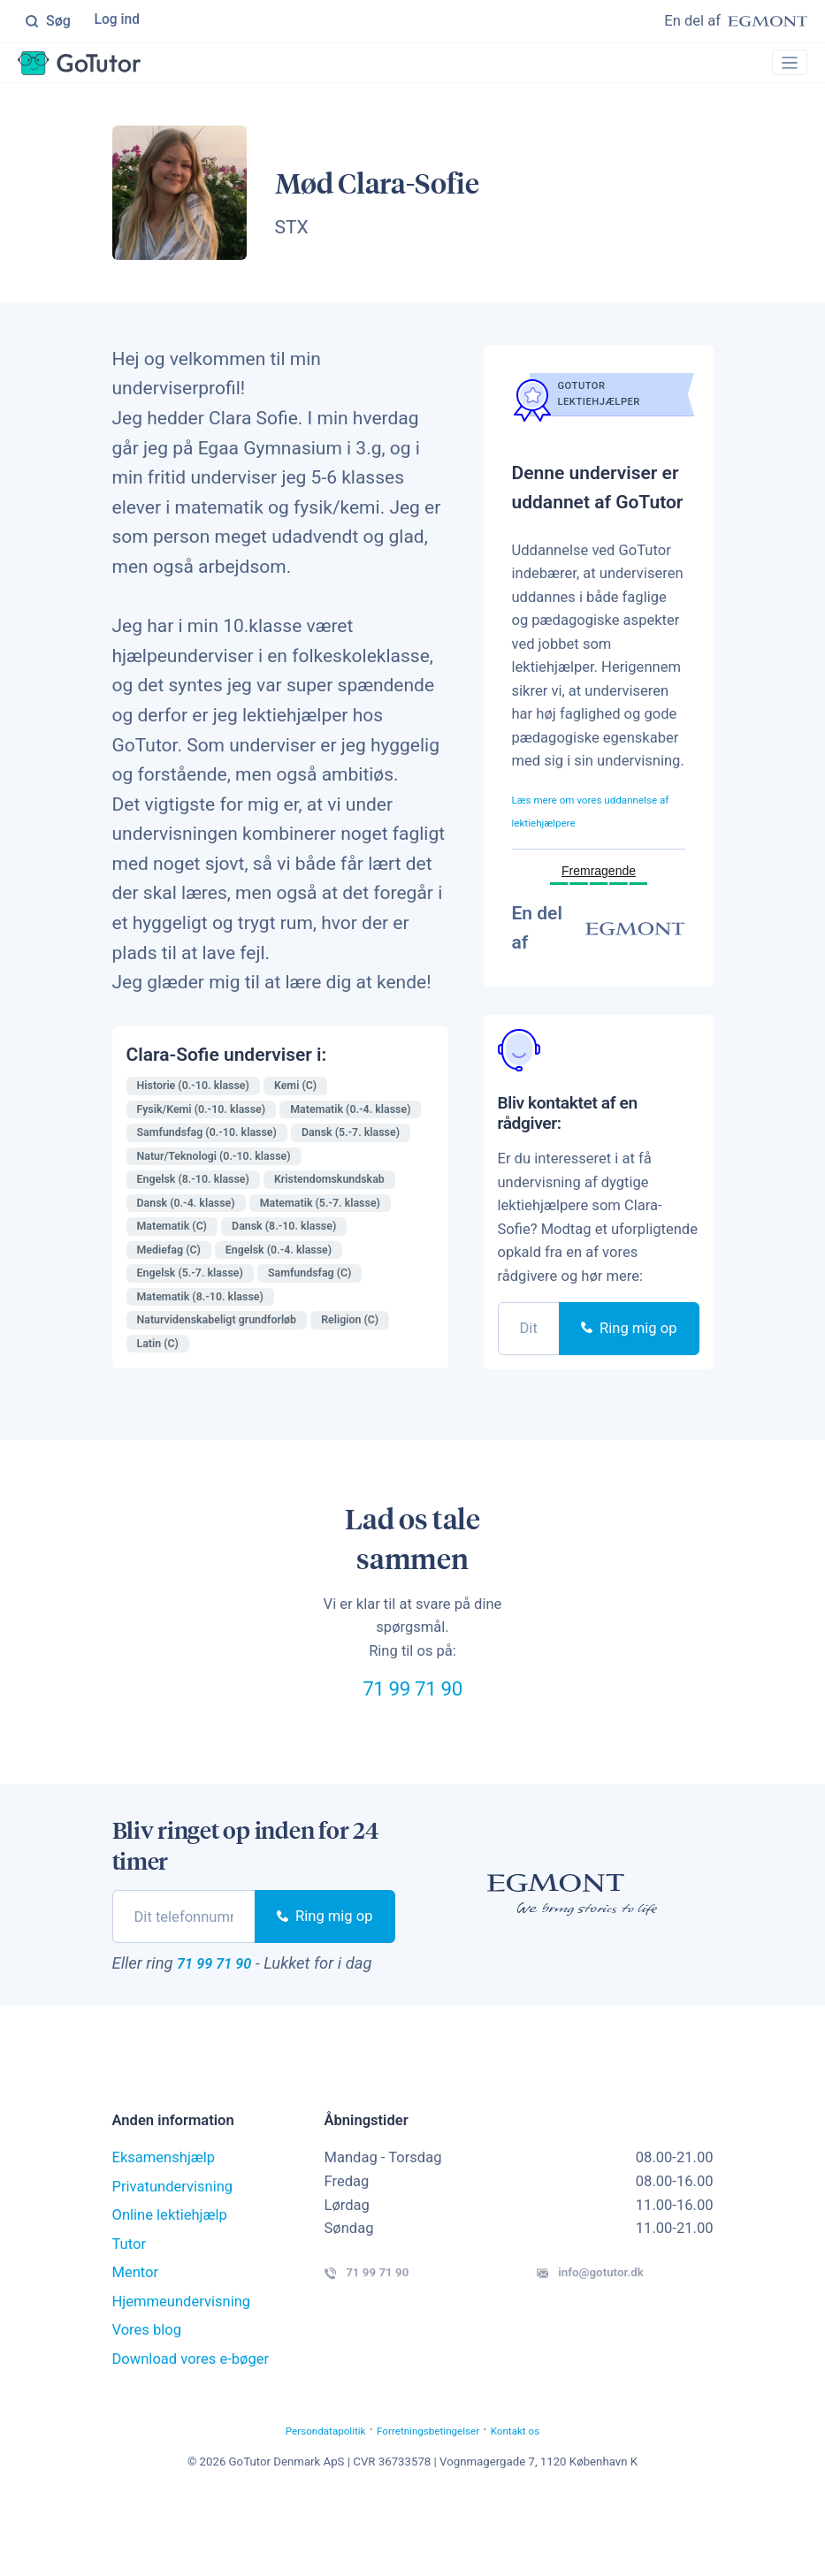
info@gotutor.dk (621, 2351)
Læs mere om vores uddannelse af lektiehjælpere (576, 831)
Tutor (129, 2316)
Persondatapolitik (293, 2503)
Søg (48, 22)
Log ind (118, 21)
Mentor (135, 2345)
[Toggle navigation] (782, 67)
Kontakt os (554, 2503)
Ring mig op (628, 1360)
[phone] (529, 1360)
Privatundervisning (172, 2259)
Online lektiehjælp (169, 2288)
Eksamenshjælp (164, 2230)
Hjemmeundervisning (181, 2374)
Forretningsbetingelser (435, 2503)
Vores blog (147, 2403)
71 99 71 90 (412, 1725)
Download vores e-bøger (191, 2431)
